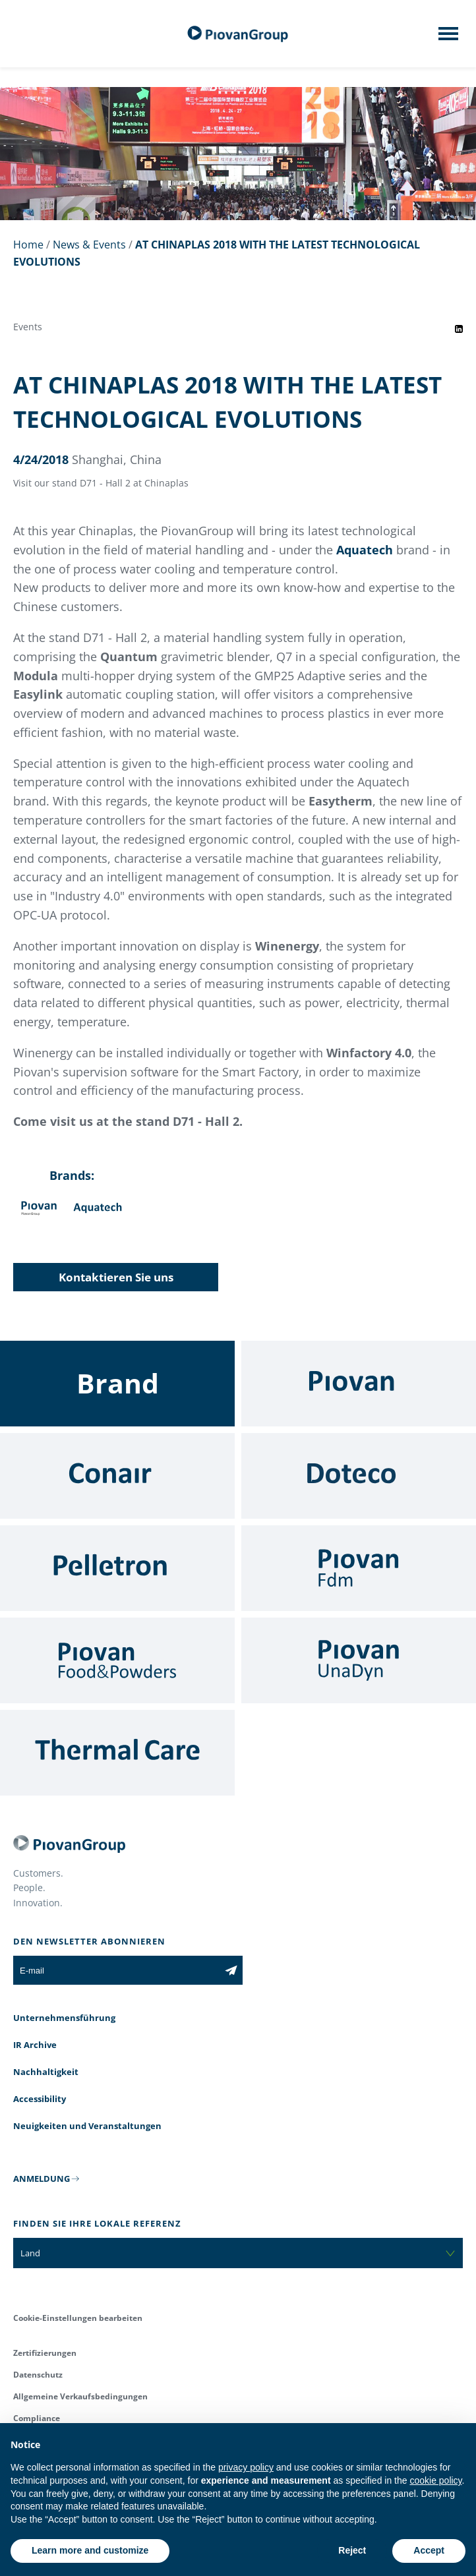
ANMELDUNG (41, 2178)
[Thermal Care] (117, 1753)
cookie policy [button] (435, 2480)
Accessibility (39, 2099)
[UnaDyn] (358, 1660)
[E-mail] (116, 1970)
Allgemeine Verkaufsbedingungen (80, 2396)
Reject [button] (352, 2550)
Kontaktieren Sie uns (116, 1277)
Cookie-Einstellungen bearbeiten (77, 2318)
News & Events (89, 244)
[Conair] (117, 1476)
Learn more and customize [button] (90, 2550)
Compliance (36, 2418)
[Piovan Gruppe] (238, 34)
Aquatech (364, 550)
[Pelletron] (117, 1568)
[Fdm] (358, 1568)
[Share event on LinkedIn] (459, 329)
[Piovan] (358, 1383)
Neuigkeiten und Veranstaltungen (87, 2126)
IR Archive (35, 2045)
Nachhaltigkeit (45, 2072)
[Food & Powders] (117, 1660)
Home (28, 244)
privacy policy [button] (246, 2467)
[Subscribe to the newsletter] (231, 1970)
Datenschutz (38, 2374)
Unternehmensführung (64, 2018)
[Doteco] (358, 1476)
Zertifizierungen (44, 2352)
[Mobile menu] (448, 37)
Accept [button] (428, 2550)
